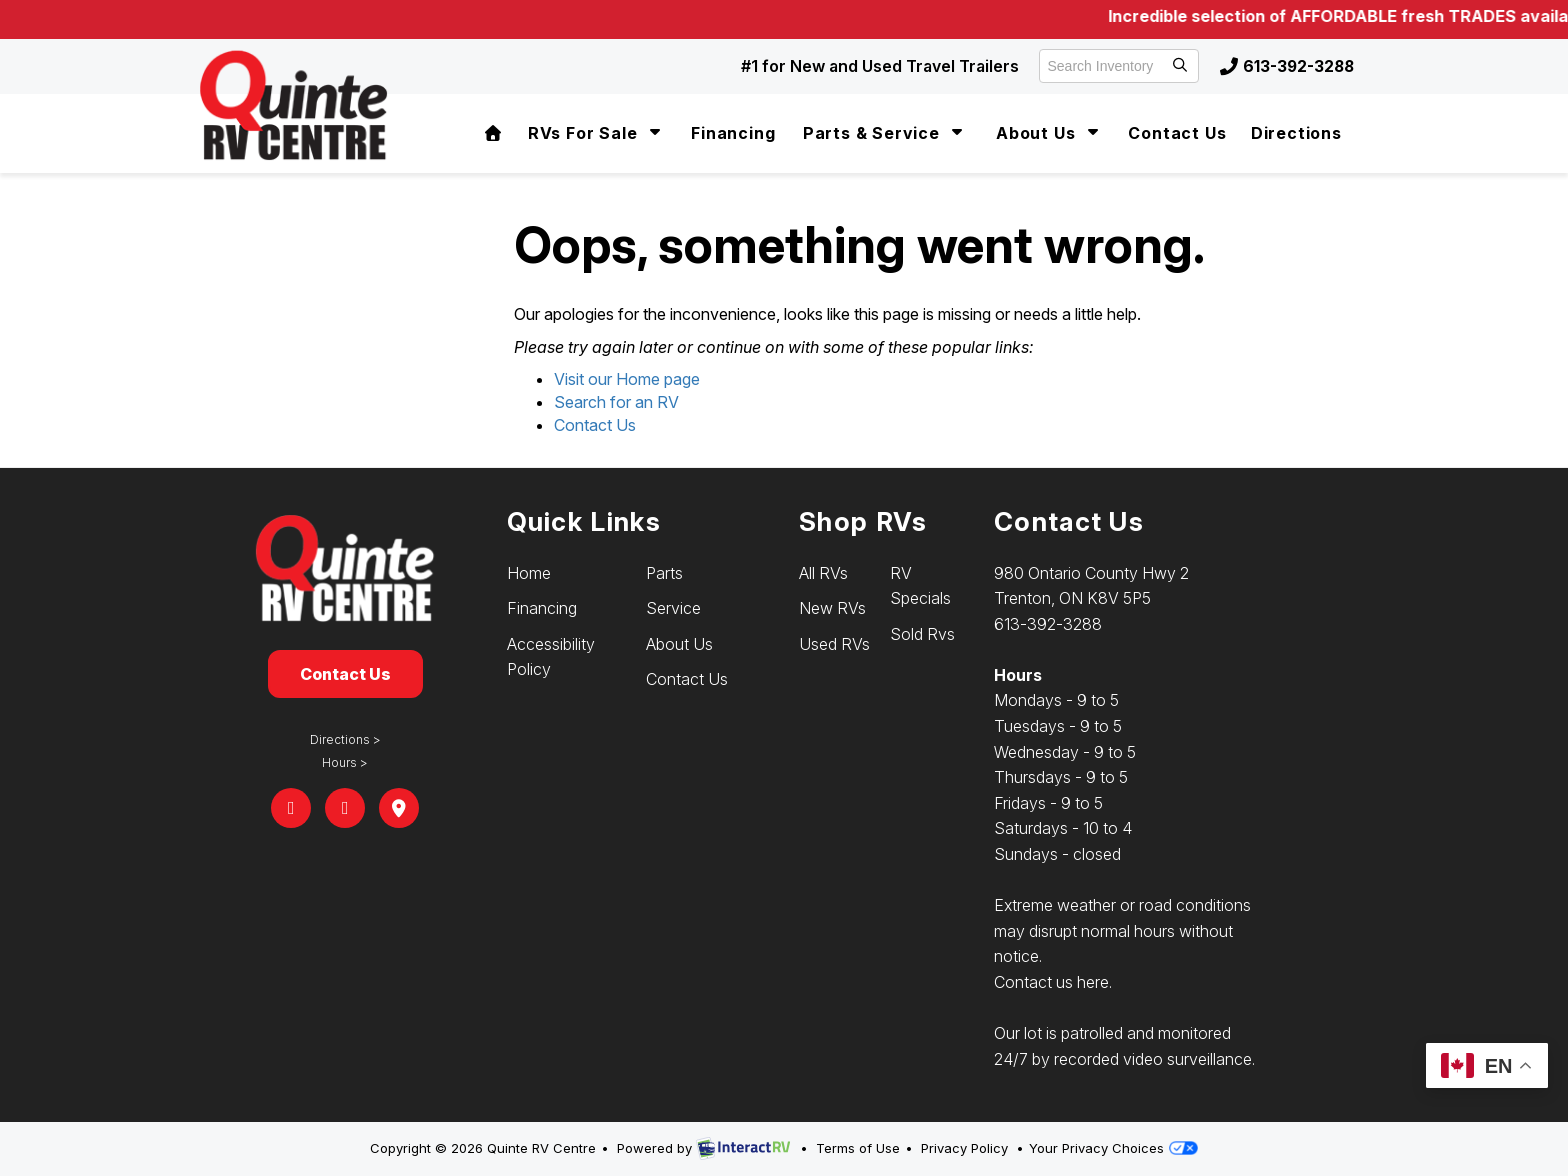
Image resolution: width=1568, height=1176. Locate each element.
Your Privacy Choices (1113, 1148)
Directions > (345, 739)
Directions (1296, 133)
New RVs (832, 608)
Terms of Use (858, 1148)
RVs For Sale (596, 133)
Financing (733, 133)
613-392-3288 (1285, 66)
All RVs (823, 573)
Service (673, 608)
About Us (1049, 133)
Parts (664, 573)
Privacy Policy (964, 1148)
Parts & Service (885, 133)
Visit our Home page (627, 379)
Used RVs (834, 644)
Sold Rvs (922, 634)
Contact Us (1177, 133)
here (1093, 982)
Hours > (345, 762)
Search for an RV (616, 402)
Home (529, 573)
